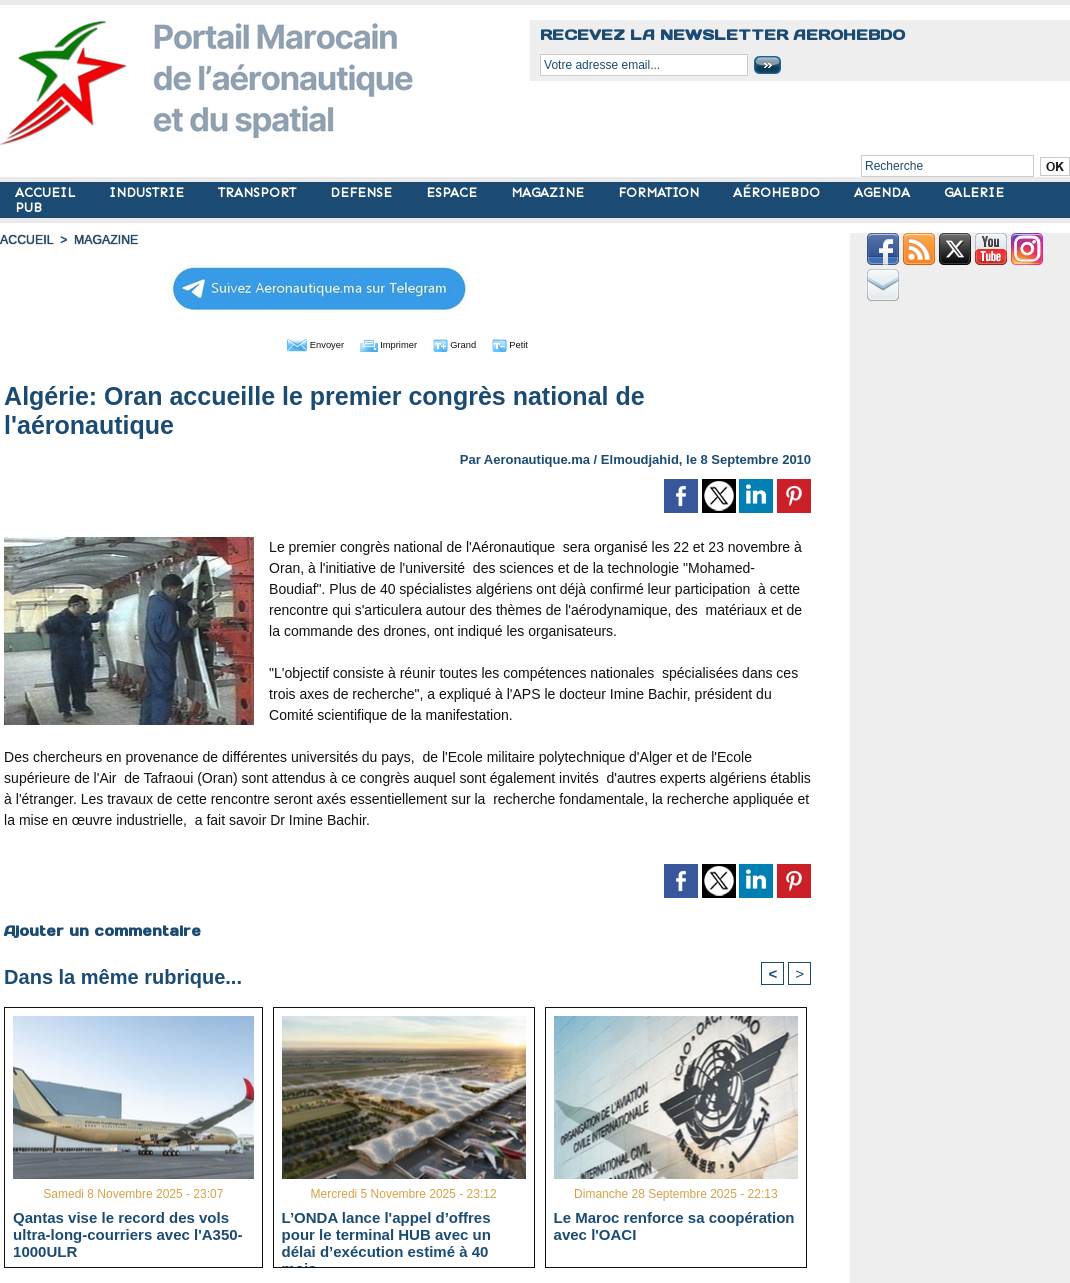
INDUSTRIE (148, 192)
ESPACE (453, 192)
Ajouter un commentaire (101, 929)
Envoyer (293, 343)
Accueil (26, 240)
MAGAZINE (549, 192)
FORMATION (660, 192)
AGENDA (884, 192)
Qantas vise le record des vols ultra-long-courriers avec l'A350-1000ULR (127, 1233)
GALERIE (974, 192)
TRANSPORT (259, 192)
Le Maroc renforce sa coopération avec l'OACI (674, 1225)
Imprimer (385, 343)
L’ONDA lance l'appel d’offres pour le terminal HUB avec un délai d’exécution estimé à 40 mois (386, 1233)
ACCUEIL (47, 192)
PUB (28, 207)
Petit (536, 343)
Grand (468, 343)
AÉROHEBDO (778, 192)
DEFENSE (363, 192)
